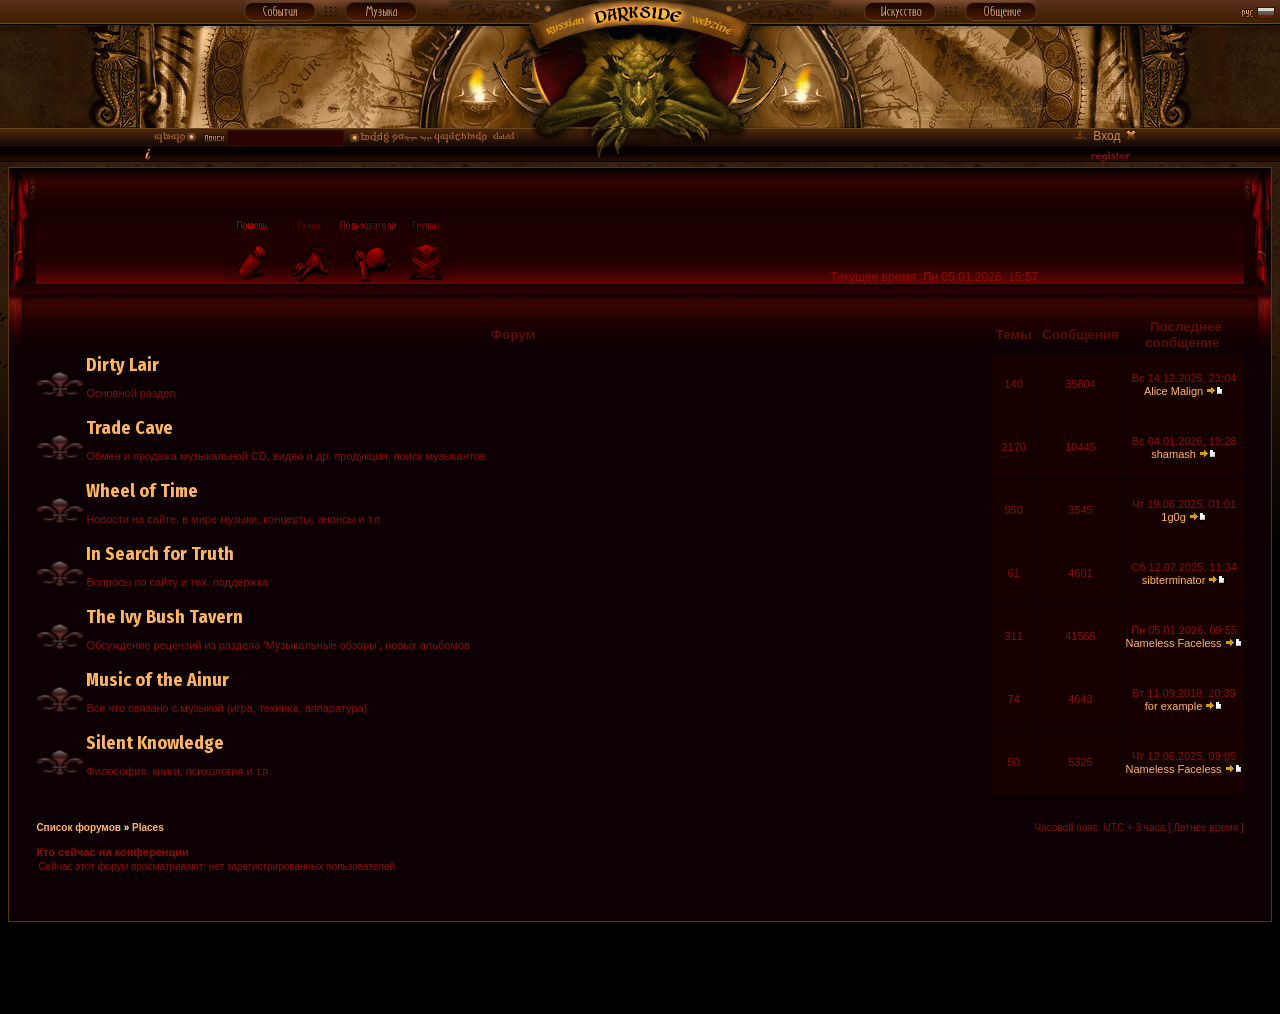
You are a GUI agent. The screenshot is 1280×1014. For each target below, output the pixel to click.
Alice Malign (1173, 391)
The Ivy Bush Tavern (164, 617)
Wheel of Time (142, 491)
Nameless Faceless (1174, 643)
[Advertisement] (640, 967)
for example (1173, 706)
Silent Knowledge (155, 743)
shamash (1173, 454)
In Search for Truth (160, 554)
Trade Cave (129, 428)
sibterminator (1174, 580)
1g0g (1173, 517)
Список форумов (78, 827)
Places (148, 827)
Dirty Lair (122, 365)
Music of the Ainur (157, 680)
